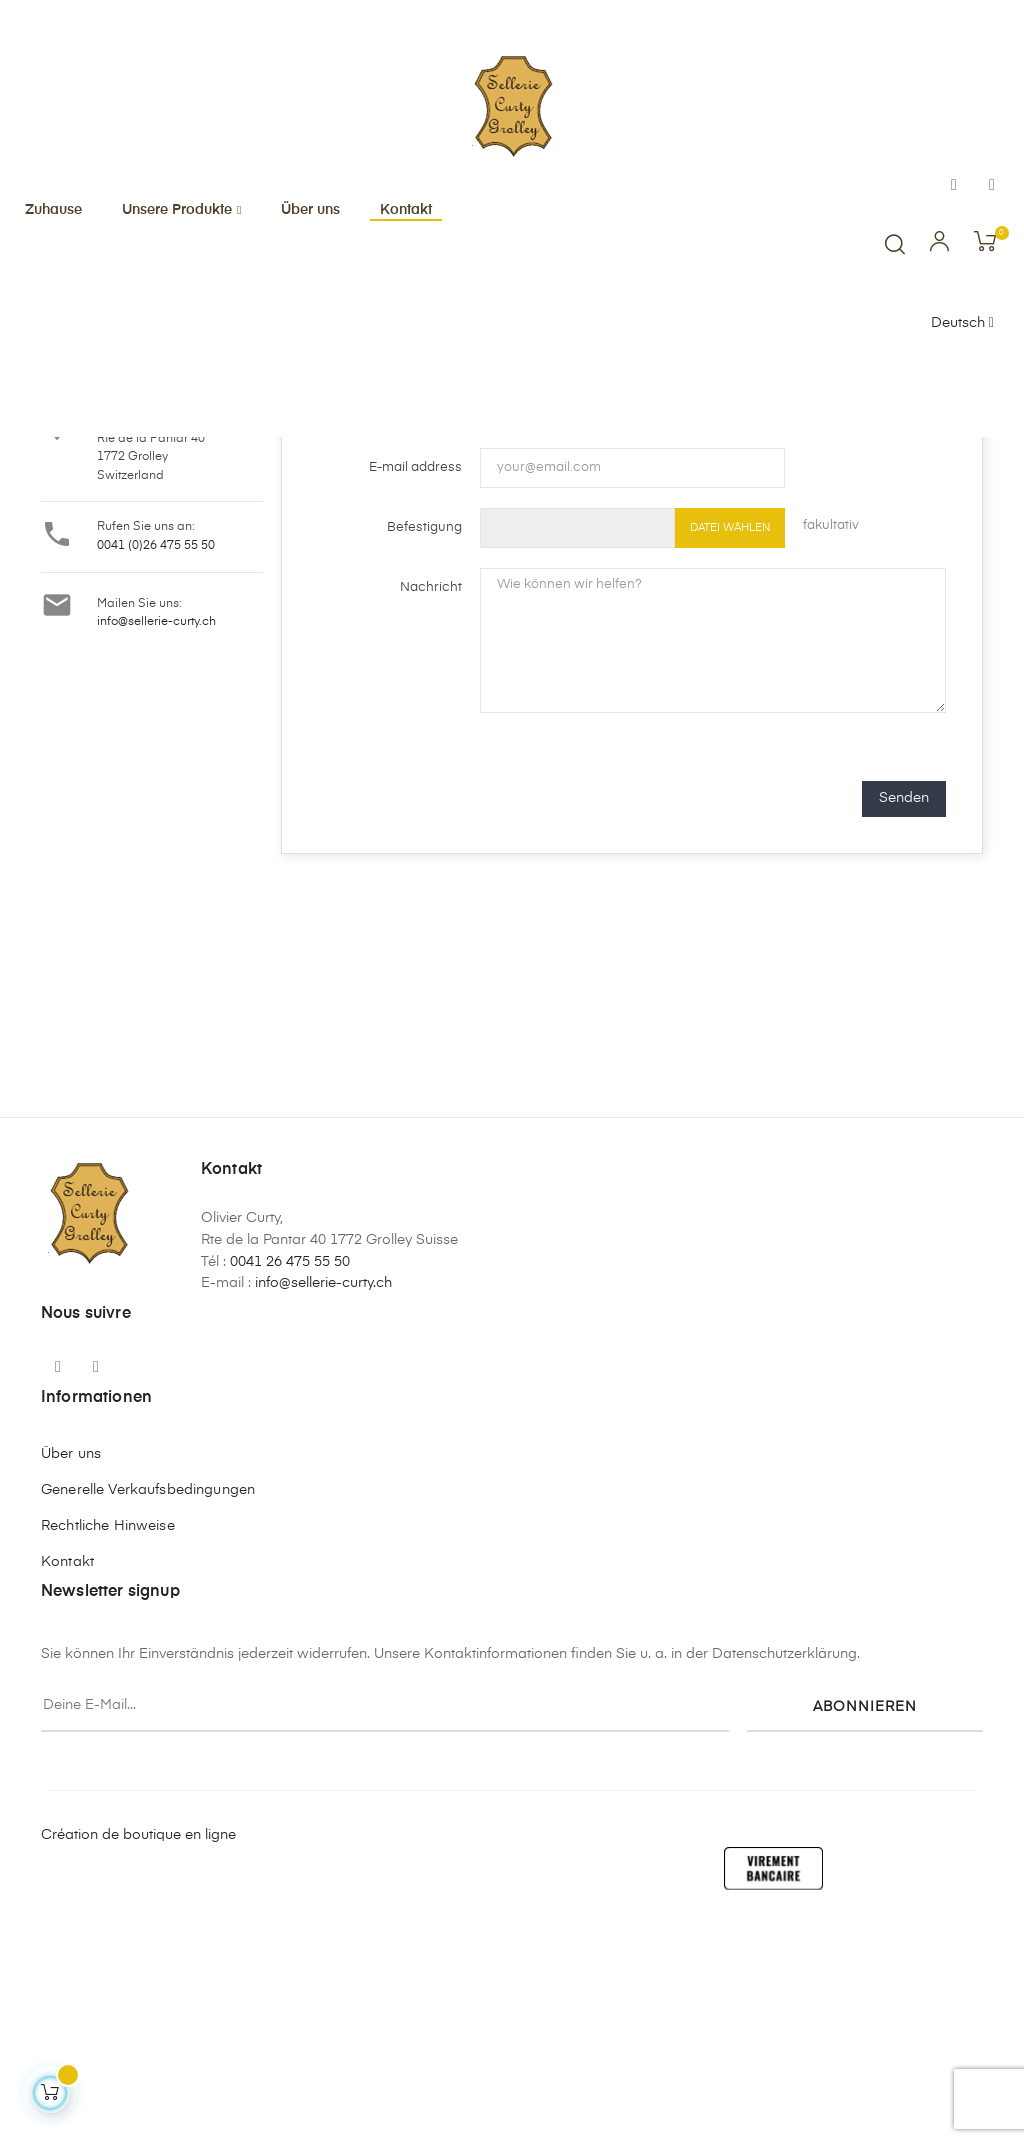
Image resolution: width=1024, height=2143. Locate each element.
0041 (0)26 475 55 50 (156, 764)
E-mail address (415, 685)
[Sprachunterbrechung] (962, 324)
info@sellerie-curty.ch (156, 840)
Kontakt (67, 1780)
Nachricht (431, 805)
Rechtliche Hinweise (108, 1744)
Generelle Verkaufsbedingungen (148, 1708)
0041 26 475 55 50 (290, 1480)
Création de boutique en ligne (138, 2052)
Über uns (71, 1672)
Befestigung (424, 745)
